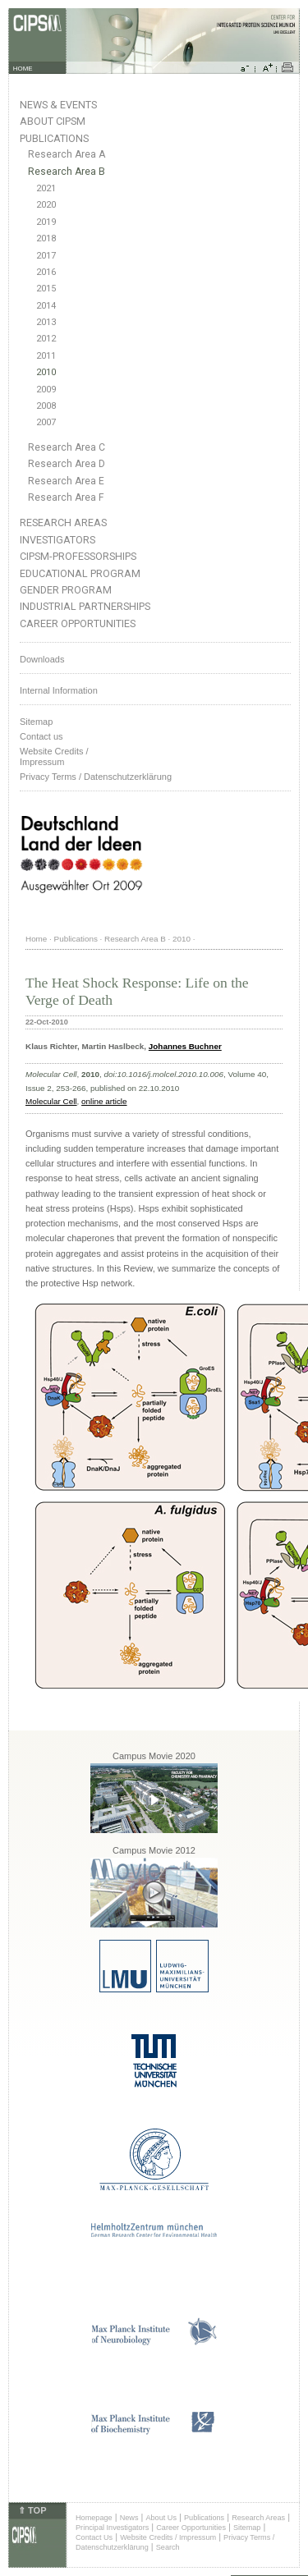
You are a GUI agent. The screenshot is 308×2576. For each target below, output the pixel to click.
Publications (54, 138)
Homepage (94, 2518)
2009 (46, 389)
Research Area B (66, 171)
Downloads (42, 659)
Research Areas (63, 522)
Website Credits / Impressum (168, 2537)
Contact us (41, 736)
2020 (46, 204)
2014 (46, 305)
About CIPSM (52, 121)
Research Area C (66, 447)
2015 (46, 288)
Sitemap (36, 722)
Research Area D (66, 464)
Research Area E (66, 481)
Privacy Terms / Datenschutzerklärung (96, 777)
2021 (46, 188)
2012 (46, 338)
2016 (46, 272)
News (129, 2518)
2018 (46, 238)
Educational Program (80, 573)
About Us (161, 2518)
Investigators (57, 540)
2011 (46, 356)
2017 (46, 255)
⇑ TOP (32, 2510)
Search (168, 2547)
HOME (23, 68)
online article (103, 1101)
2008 (46, 406)
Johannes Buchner (185, 1046)
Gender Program (66, 590)
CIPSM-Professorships (78, 556)
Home (36, 938)
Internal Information (59, 690)
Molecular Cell (51, 1101)
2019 (46, 222)
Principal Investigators (112, 2527)
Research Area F (66, 497)
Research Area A (66, 154)
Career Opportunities (78, 623)
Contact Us (94, 2537)
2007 (46, 422)
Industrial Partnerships (85, 606)
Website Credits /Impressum (54, 756)
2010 (46, 372)
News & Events (58, 105)
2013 (46, 322)
